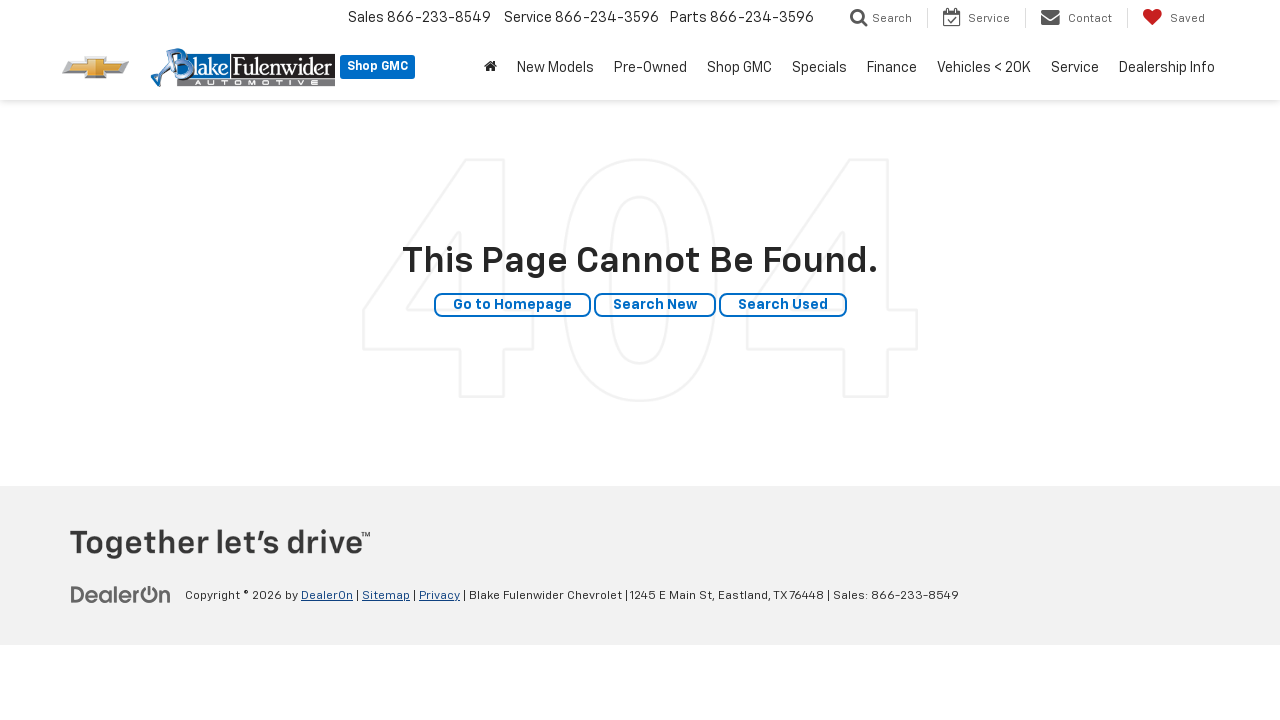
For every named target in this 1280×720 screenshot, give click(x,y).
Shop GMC (377, 67)
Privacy (439, 596)
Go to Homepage (512, 305)
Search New (655, 305)
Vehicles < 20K (984, 68)
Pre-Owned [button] (650, 68)
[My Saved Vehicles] (1173, 18)
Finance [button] (892, 68)
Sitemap (386, 596)
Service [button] (1075, 68)
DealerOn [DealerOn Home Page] (327, 596)
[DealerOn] (121, 595)
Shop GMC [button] (739, 68)
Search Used (783, 305)
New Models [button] (555, 68)
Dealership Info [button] (1167, 68)
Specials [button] (819, 68)
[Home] (490, 68)
